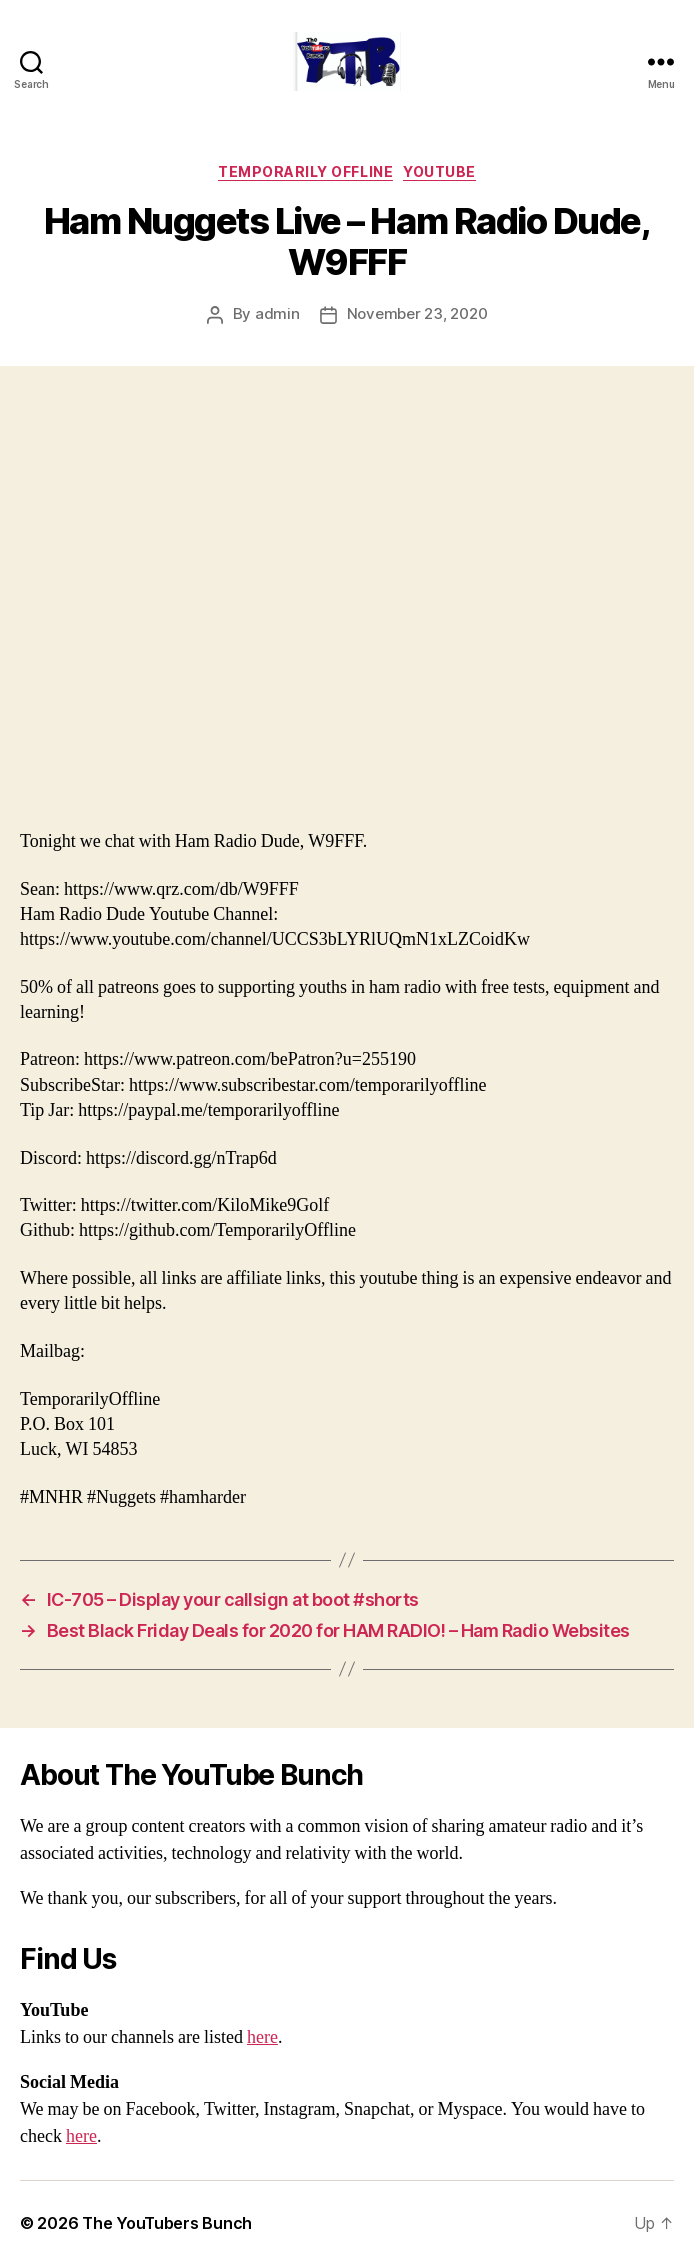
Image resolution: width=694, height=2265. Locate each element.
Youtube (439, 171)
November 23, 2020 (417, 313)
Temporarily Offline (305, 171)
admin (277, 313)
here (262, 2037)
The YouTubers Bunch (167, 2223)
